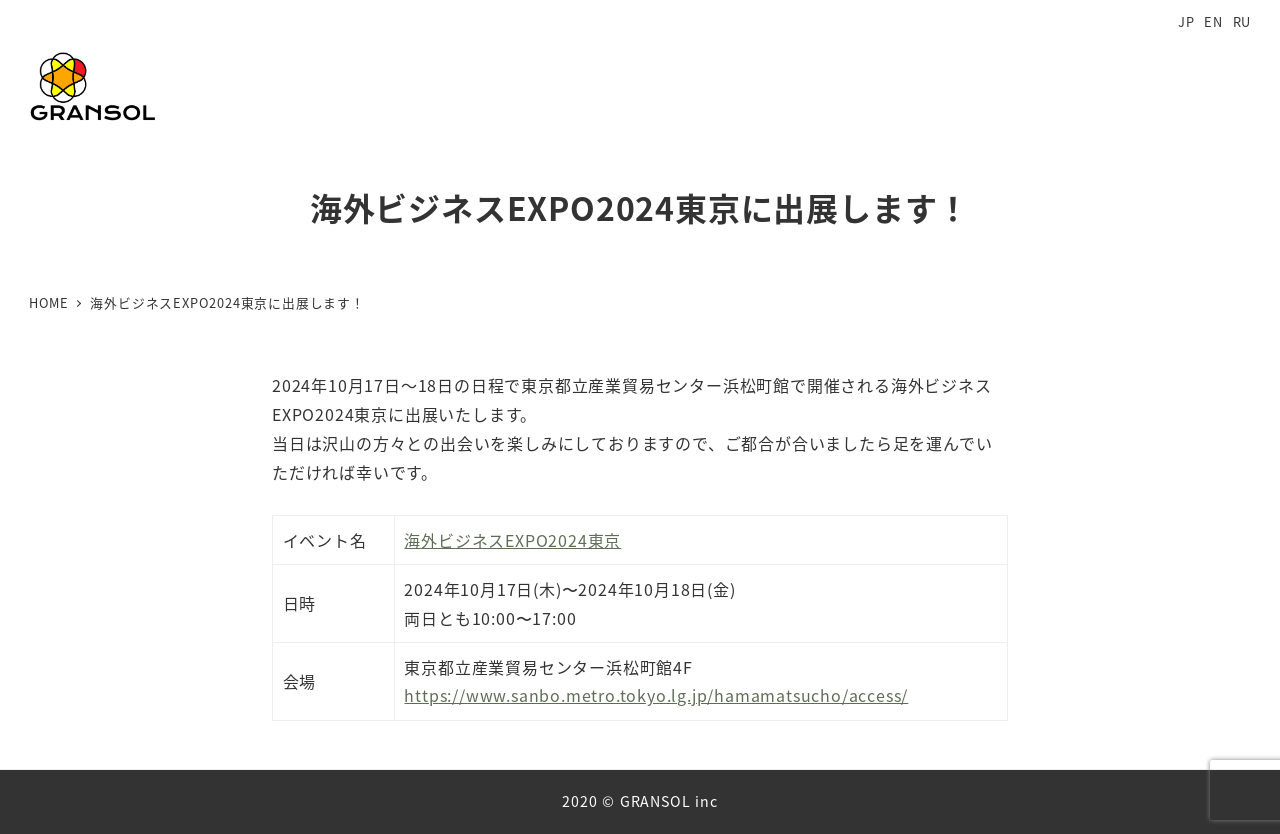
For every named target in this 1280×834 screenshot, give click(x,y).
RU (1242, 21)
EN (1213, 21)
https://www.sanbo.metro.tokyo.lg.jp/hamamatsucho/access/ (656, 695)
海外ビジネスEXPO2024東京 (512, 540)
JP (1186, 21)
